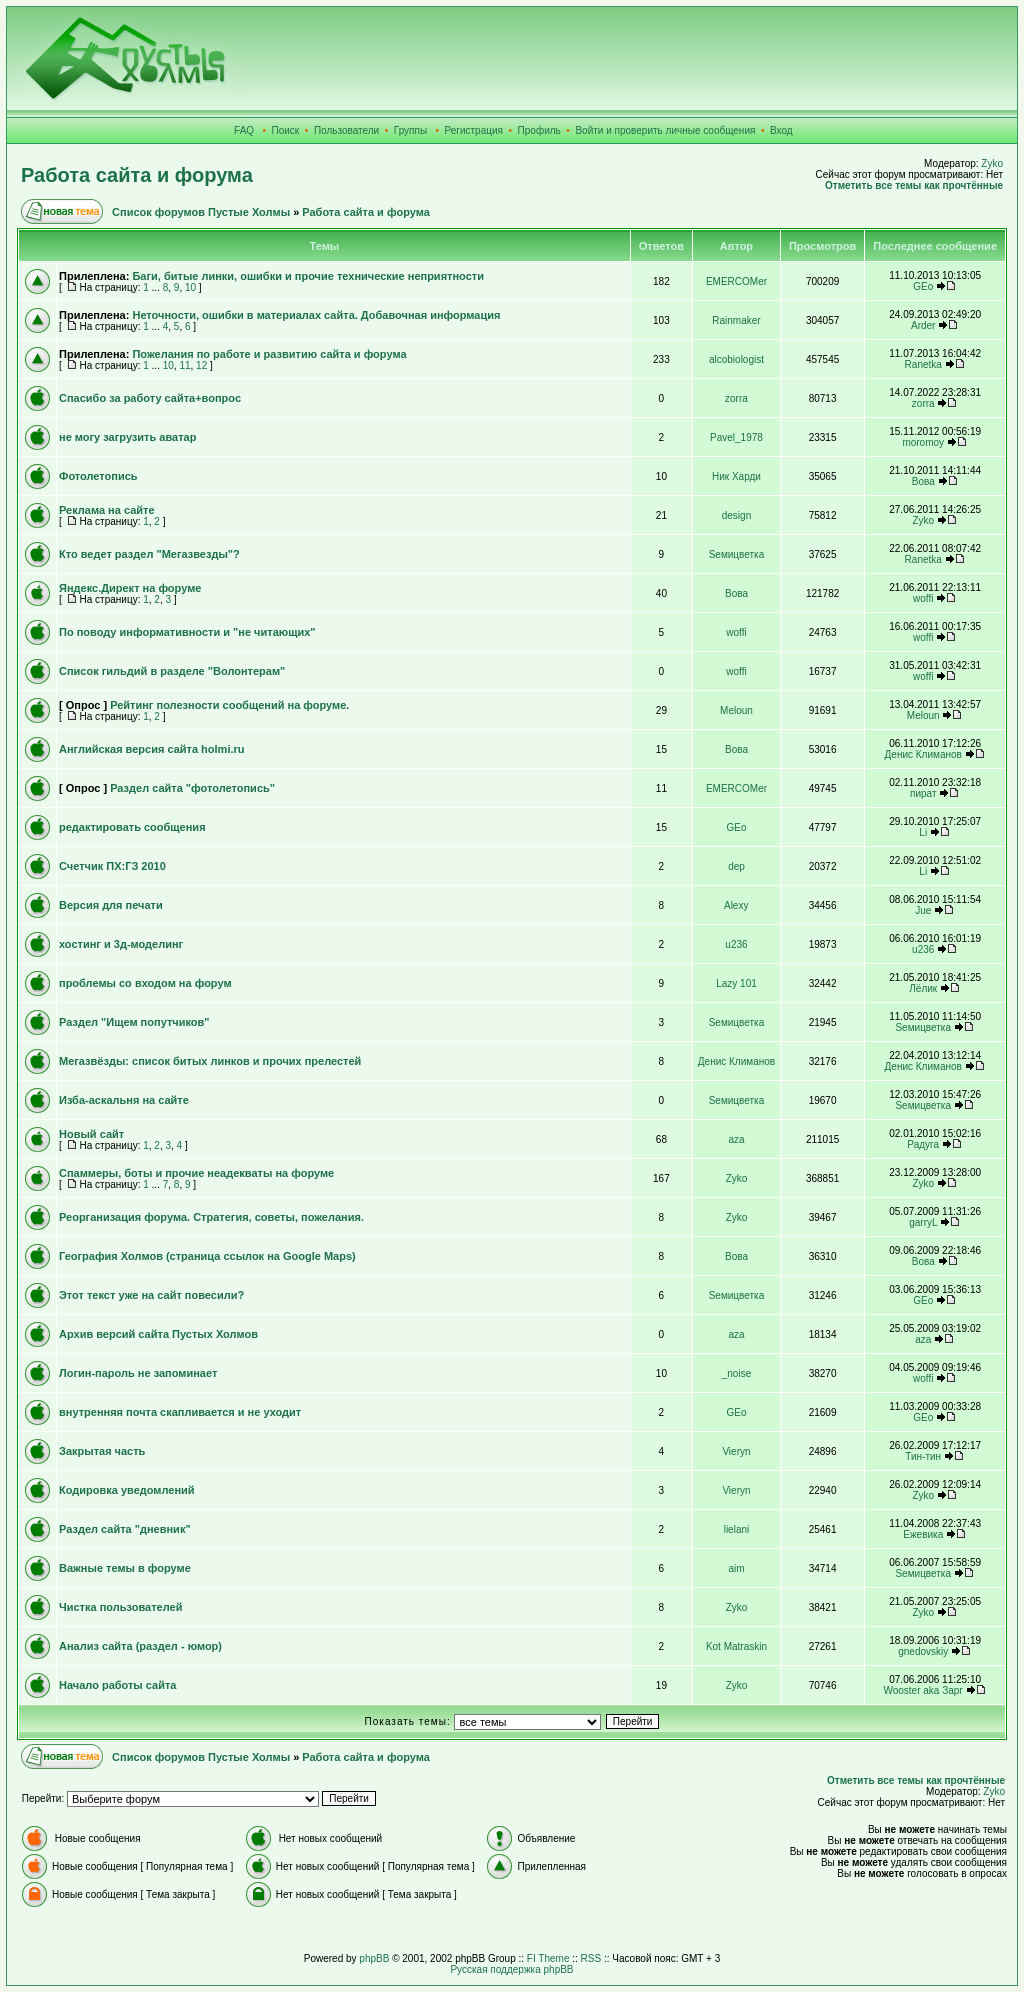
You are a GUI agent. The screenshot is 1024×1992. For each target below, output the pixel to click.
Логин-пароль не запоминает (138, 1373)
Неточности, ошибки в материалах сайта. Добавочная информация (316, 315)
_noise (736, 1373)
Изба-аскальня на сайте (124, 1100)
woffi (923, 598)
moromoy (923, 442)
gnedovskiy (923, 1651)
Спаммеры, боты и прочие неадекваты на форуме (196, 1173)
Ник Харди (736, 476)
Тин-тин (923, 1456)
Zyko (992, 163)
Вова (923, 481)
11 (184, 365)
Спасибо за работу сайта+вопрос (150, 398)
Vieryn (736, 1451)
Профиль (539, 130)
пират (923, 793)
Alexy (736, 905)
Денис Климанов (923, 754)
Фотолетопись (98, 476)
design (736, 515)
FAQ (244, 130)
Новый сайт (91, 1134)
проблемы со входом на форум (145, 983)
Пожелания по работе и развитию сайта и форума (269, 354)
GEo (923, 286)
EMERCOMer (736, 281)
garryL (923, 1222)
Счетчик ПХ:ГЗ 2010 (112, 866)
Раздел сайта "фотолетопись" (192, 788)
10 (190, 287)
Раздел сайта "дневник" (125, 1529)
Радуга (923, 1144)
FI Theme (548, 1958)
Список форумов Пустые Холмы (201, 212)
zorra (736, 398)
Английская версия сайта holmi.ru (152, 749)
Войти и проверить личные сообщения (665, 130)
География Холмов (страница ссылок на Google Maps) (207, 1256)
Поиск (286, 130)
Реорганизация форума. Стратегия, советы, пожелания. (211, 1217)
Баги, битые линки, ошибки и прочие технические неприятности (307, 276)
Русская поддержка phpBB (511, 1969)
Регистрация (474, 130)
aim (736, 1568)
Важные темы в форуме (125, 1568)
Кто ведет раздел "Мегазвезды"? (149, 554)
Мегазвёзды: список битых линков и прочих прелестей (210, 1061)
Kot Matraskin (736, 1646)
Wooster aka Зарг (923, 1690)
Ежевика (923, 1534)
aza (736, 1139)
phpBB (374, 1958)
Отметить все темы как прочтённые (914, 185)
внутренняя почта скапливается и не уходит (180, 1412)
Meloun (736, 710)
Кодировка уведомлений (127, 1490)
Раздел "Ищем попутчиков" (134, 1022)
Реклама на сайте (107, 510)
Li (923, 832)
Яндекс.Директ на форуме (130, 588)
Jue (923, 910)
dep (736, 866)
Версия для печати (111, 905)
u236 (736, 944)
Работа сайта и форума (137, 175)
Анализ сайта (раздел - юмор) (140, 1646)
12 (201, 365)
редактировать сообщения (132, 827)
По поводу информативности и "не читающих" (187, 632)
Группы (410, 130)
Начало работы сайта (117, 1685)
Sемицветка (737, 554)
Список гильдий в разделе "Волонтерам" (172, 671)
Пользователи (346, 130)
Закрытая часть (102, 1451)
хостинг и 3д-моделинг (121, 944)
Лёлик (923, 988)
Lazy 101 (736, 983)
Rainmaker (736, 320)
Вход (781, 130)
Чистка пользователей (120, 1607)
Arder (923, 325)
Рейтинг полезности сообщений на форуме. (229, 705)
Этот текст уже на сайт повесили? (151, 1295)
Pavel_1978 (736, 437)
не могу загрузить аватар (127, 437)
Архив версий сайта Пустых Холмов (158, 1334)
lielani (737, 1529)
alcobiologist (736, 359)
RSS (591, 1958)
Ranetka (923, 364)
